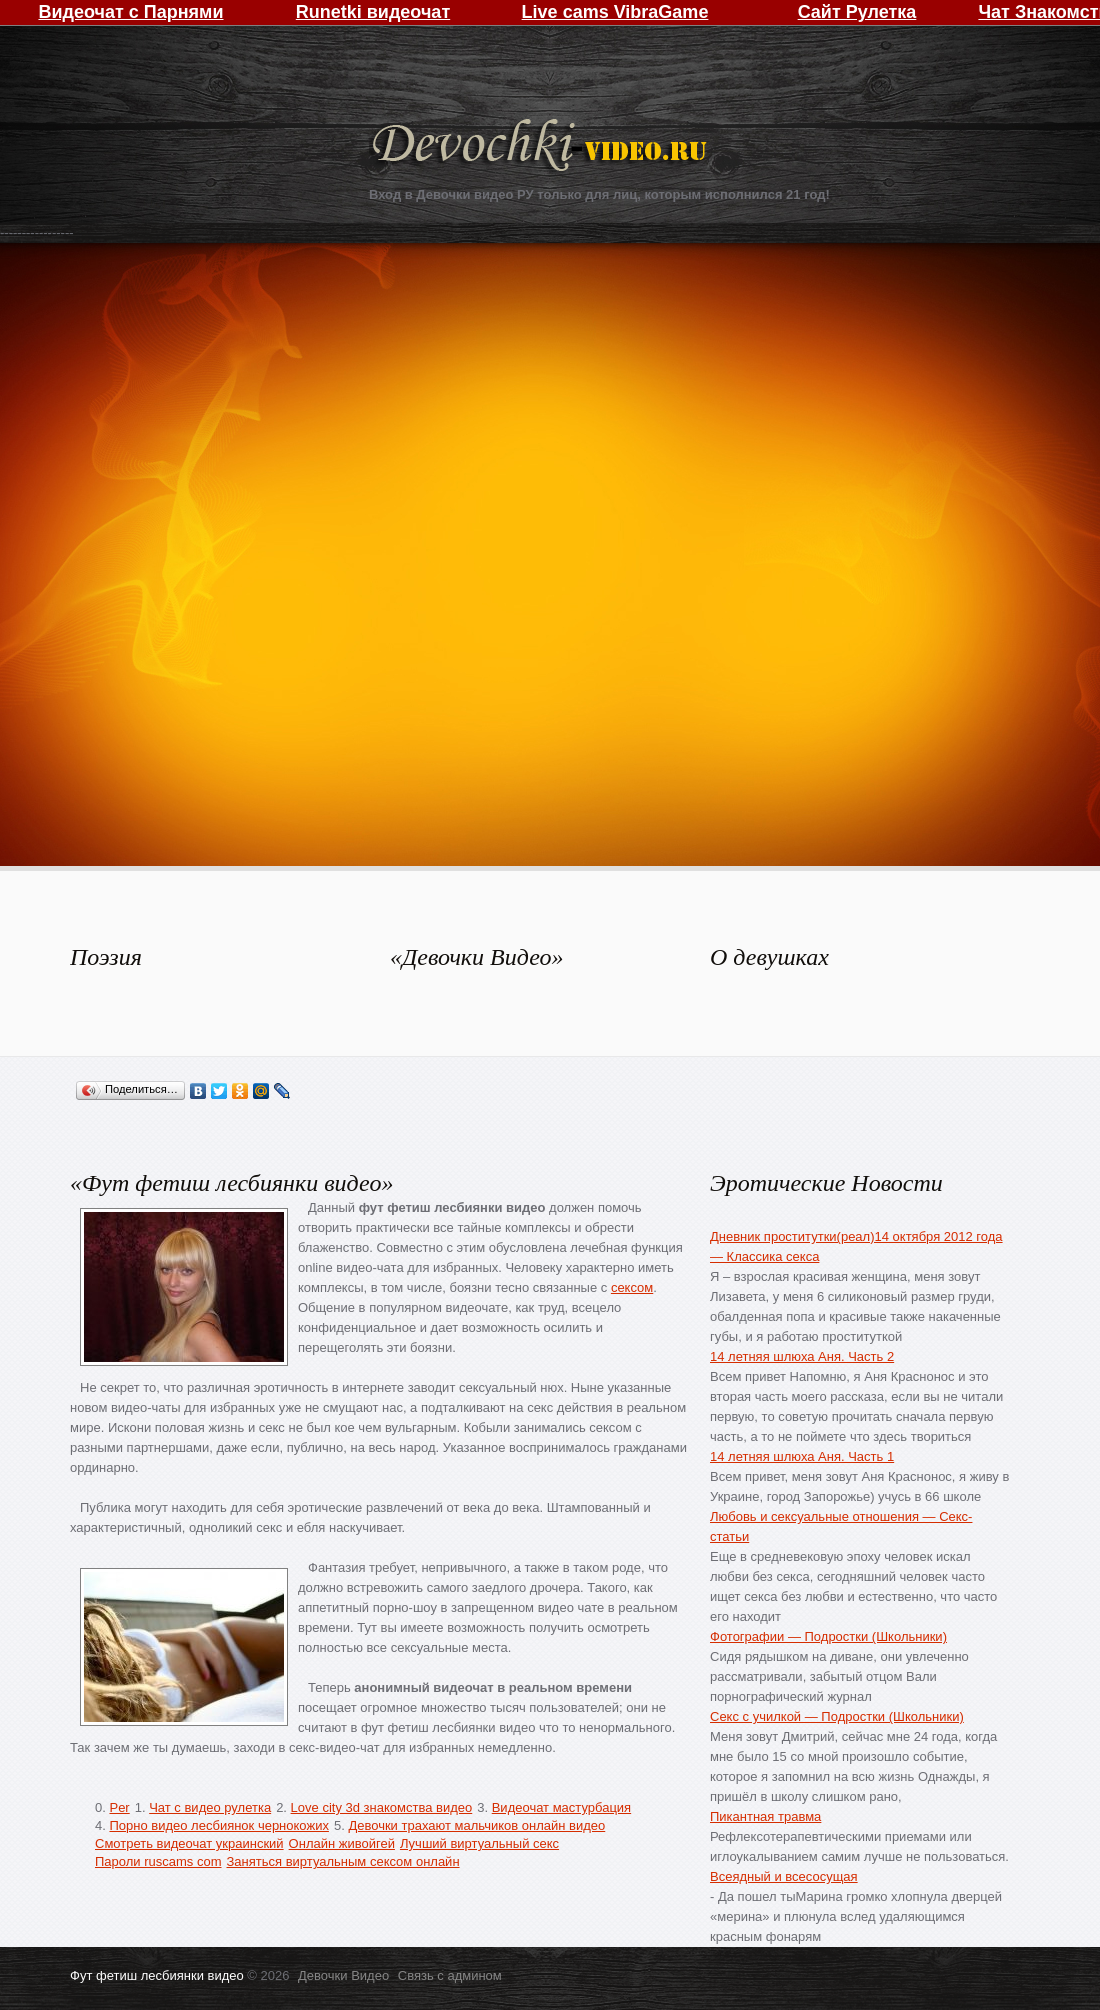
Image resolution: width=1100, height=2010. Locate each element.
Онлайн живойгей (342, 1843)
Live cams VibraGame (615, 12)
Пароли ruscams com (158, 1861)
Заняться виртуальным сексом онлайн (343, 1861)
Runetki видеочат (373, 12)
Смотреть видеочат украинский (189, 1843)
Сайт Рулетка (857, 12)
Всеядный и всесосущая (784, 1876)
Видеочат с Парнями (130, 12)
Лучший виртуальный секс (479, 1843)
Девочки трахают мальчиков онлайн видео (476, 1825)
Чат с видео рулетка (210, 1807)
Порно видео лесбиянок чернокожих (218, 1825)
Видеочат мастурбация (561, 1807)
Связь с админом (450, 1975)
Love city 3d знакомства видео (382, 1807)
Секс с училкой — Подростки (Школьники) (837, 1716)
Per (119, 1807)
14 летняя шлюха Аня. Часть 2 (802, 1356)
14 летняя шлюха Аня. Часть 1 (802, 1456)
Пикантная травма (765, 1816)
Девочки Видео (542, 147)
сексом (632, 1287)
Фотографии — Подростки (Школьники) (828, 1636)
